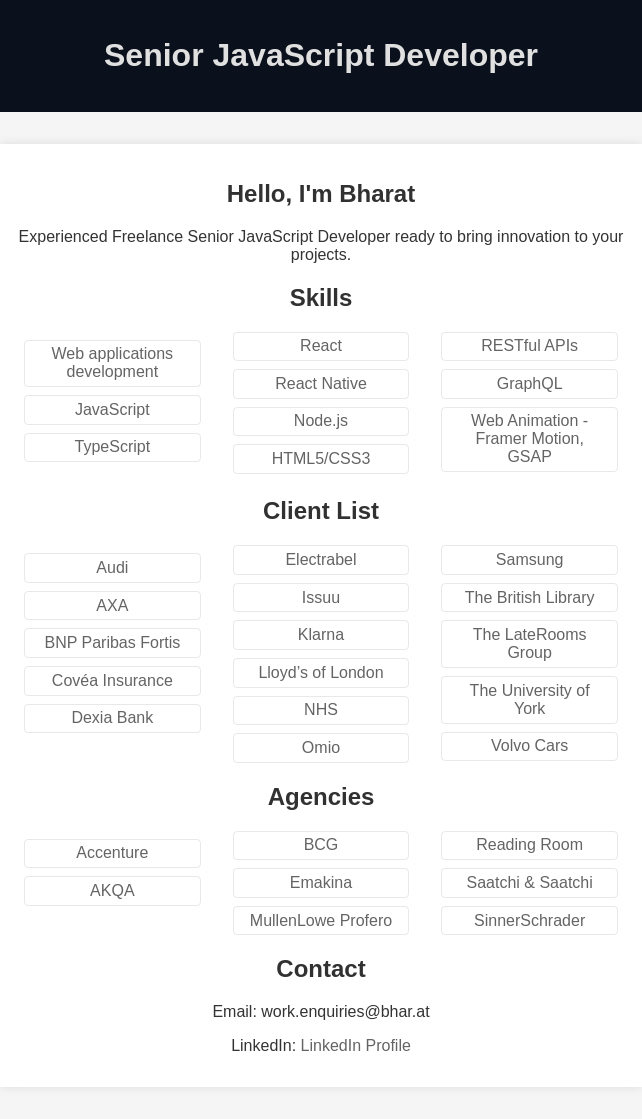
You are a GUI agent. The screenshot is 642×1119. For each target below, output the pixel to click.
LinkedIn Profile (356, 1045)
